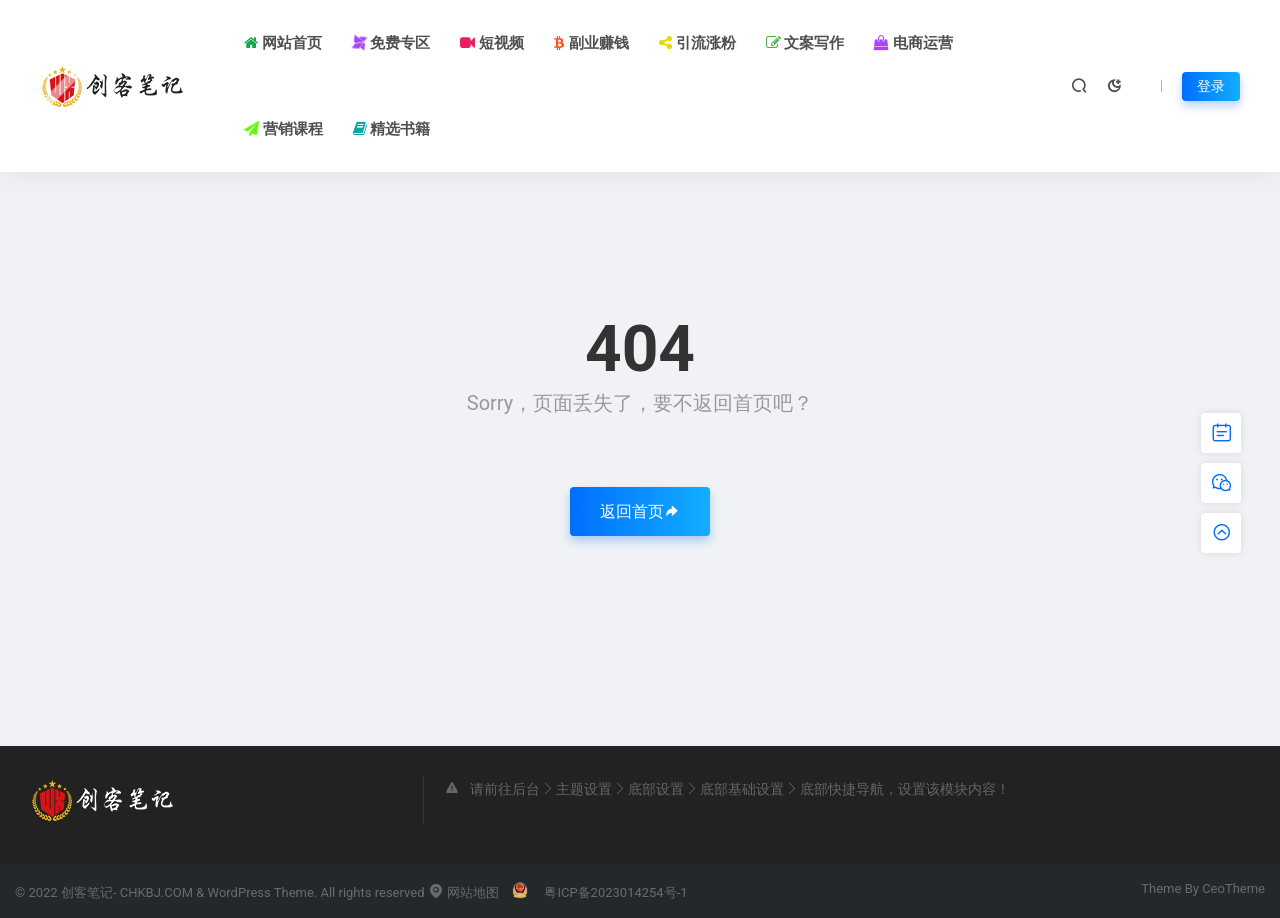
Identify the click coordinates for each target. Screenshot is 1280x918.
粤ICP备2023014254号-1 (615, 892)
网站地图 (463, 892)
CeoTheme (1233, 888)
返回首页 (640, 511)
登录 (1211, 86)
